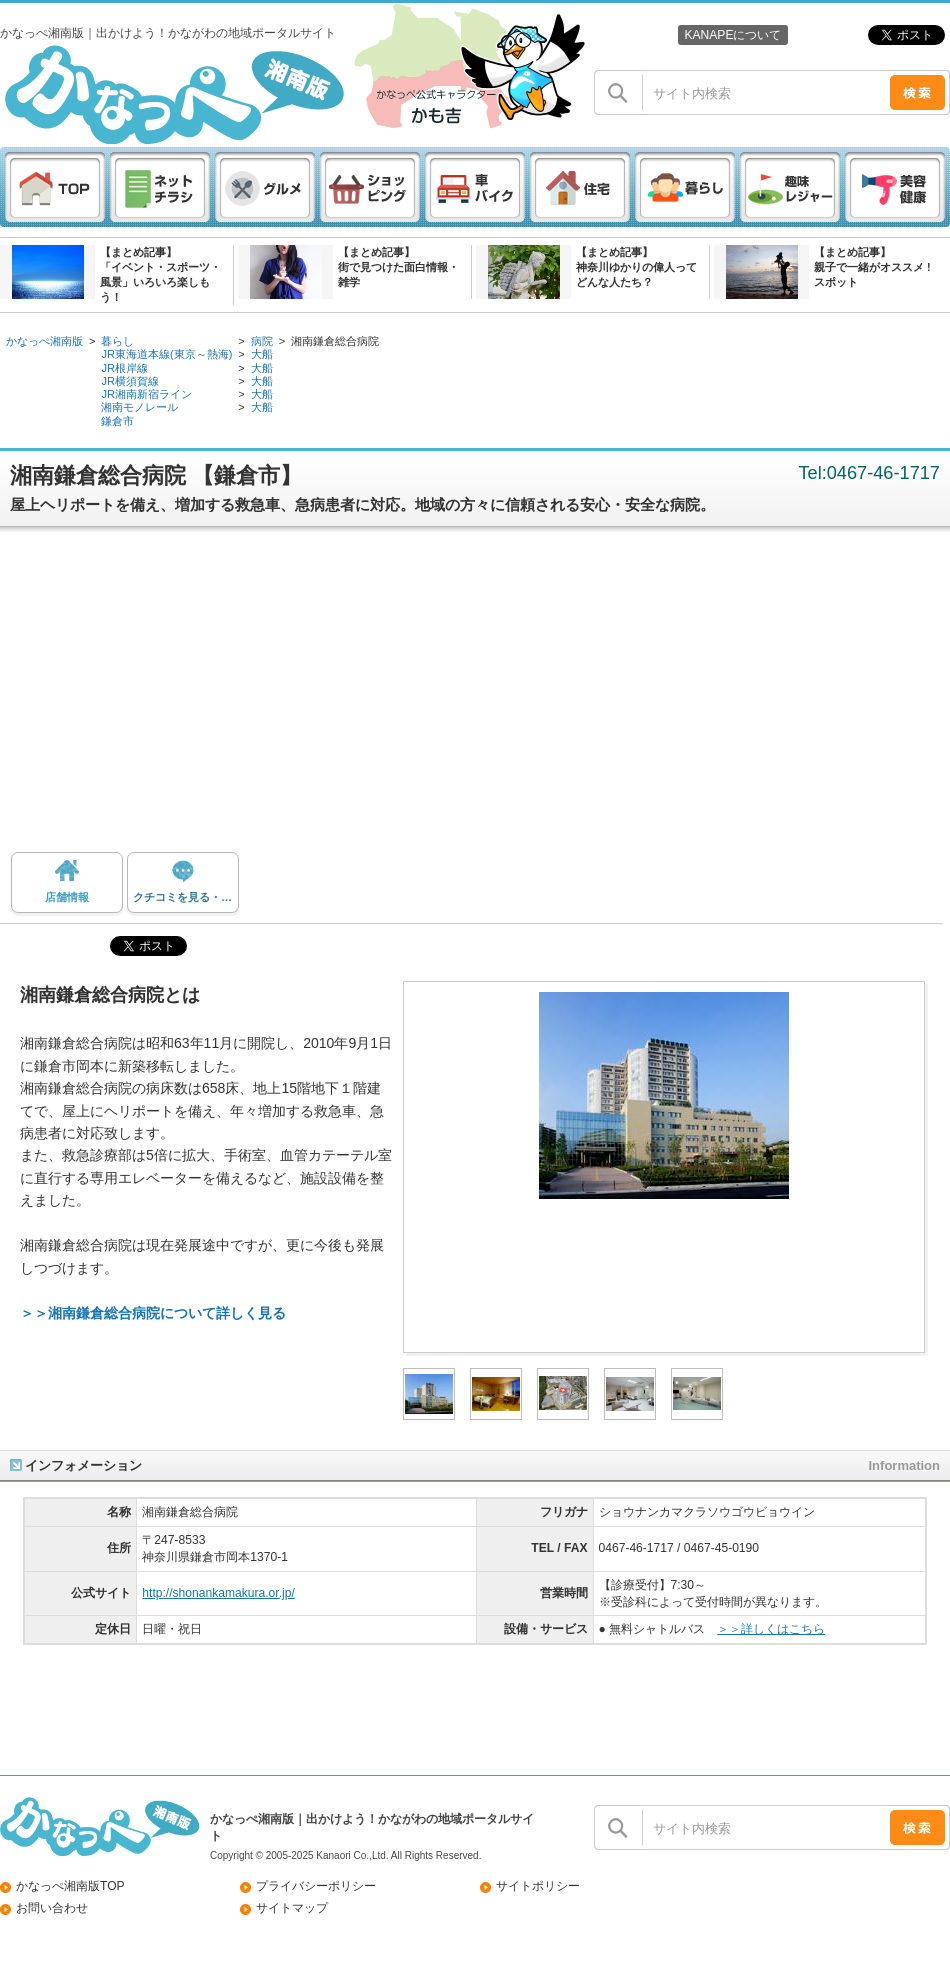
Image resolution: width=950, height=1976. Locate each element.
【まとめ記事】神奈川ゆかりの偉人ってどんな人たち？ (636, 267)
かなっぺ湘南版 (44, 341)
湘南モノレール (139, 407)
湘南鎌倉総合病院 (335, 341)
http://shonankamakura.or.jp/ (218, 1593)
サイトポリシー (538, 1886)
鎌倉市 (117, 421)
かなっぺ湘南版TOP (70, 1886)
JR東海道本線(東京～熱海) (166, 354)
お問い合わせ (52, 1908)
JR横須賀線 (130, 381)
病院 (262, 341)
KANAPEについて (732, 35)
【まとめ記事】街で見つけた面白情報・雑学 (398, 267)
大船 (262, 354)
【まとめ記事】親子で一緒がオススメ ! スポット (872, 267)
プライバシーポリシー (316, 1886)
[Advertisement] (475, 697)
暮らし (117, 341)
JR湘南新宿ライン (146, 394)
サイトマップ (292, 1908)
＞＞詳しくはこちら (771, 1629)
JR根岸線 (124, 368)
